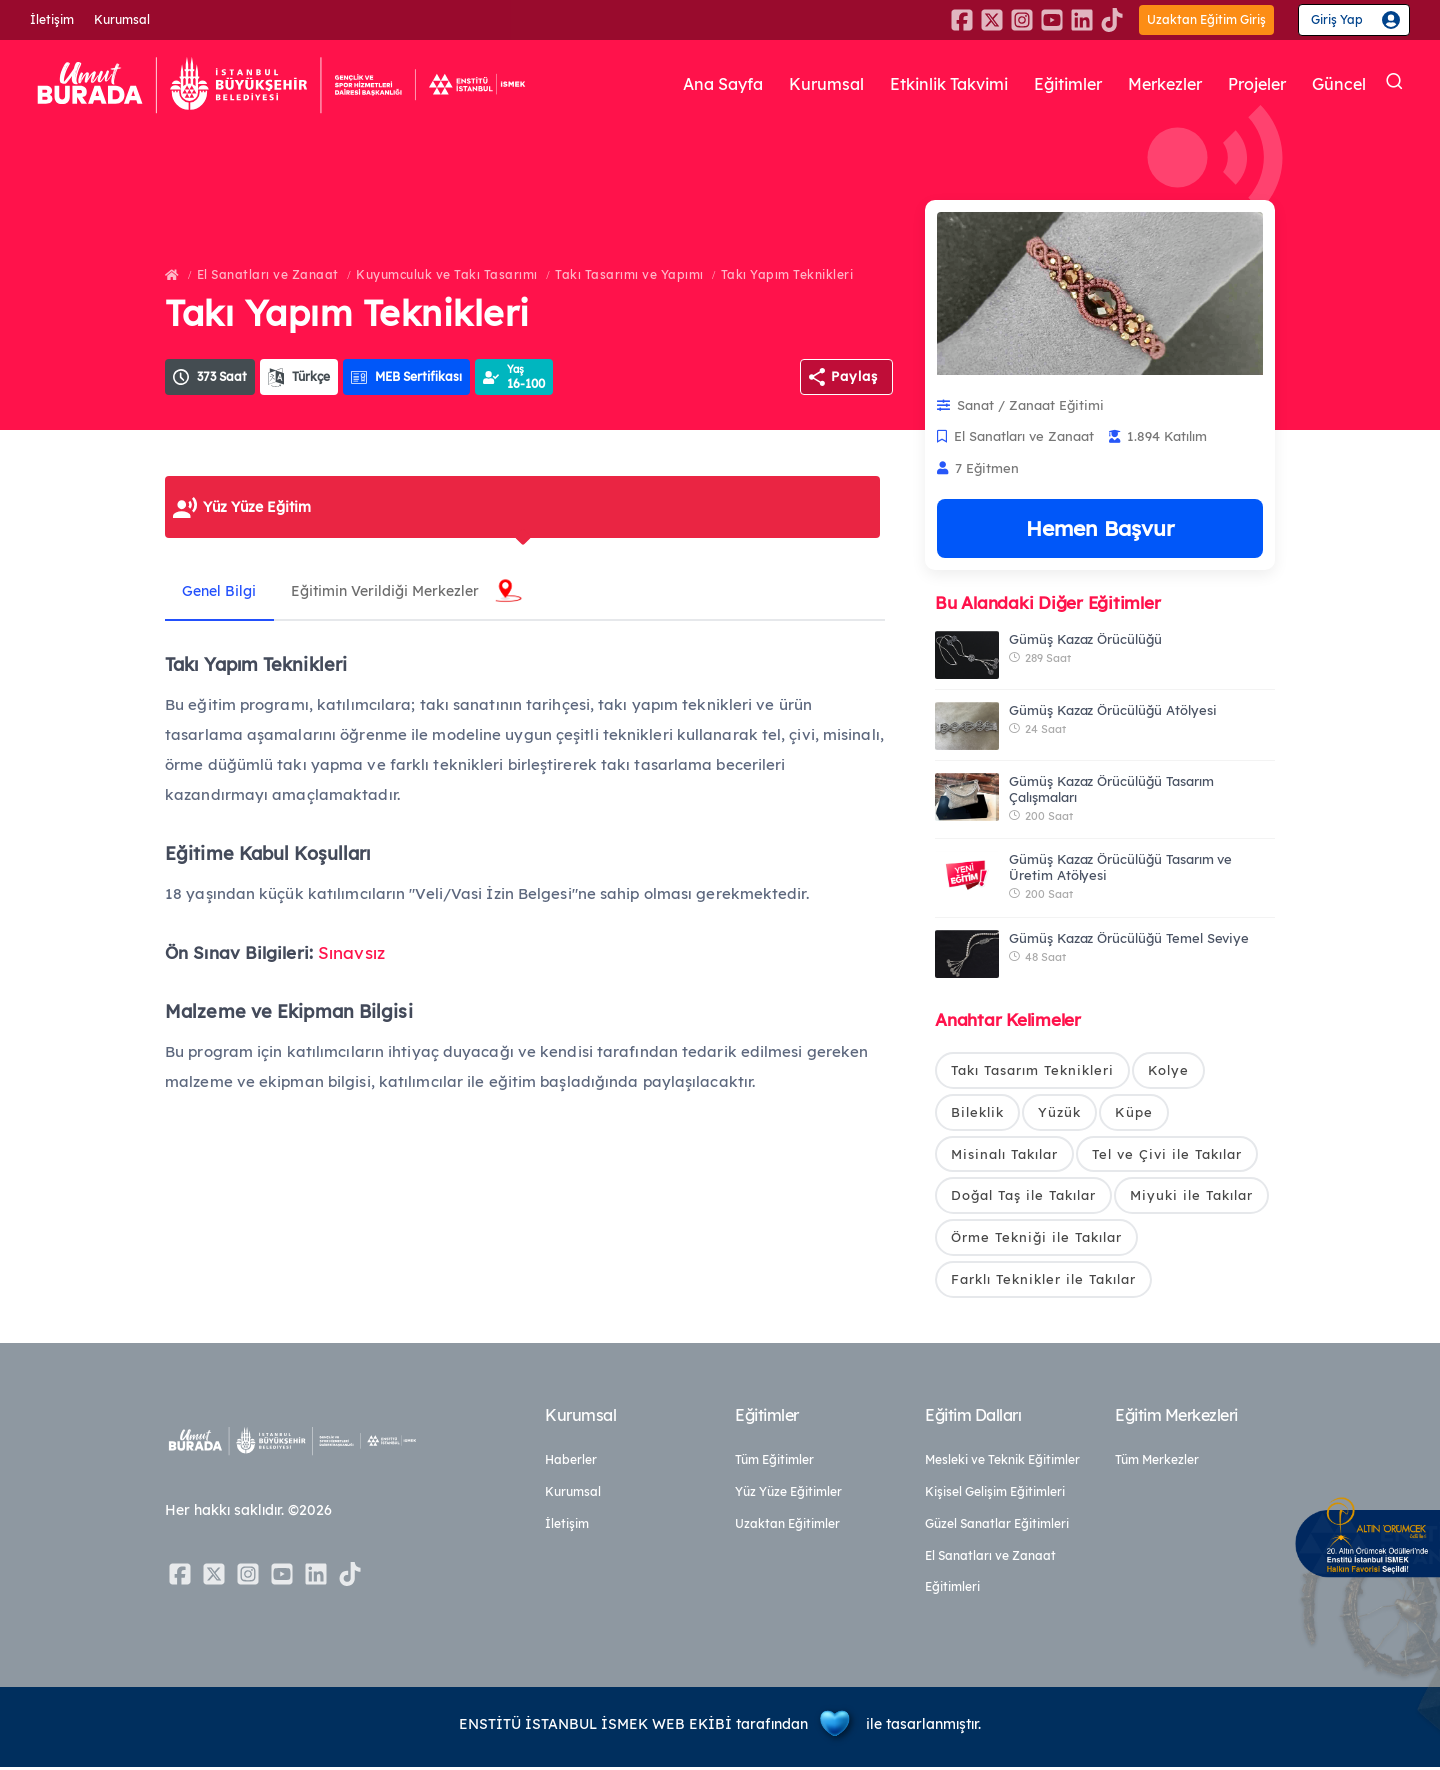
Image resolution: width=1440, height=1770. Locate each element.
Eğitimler (1049, 83)
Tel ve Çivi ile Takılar (1167, 1154)
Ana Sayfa (681, 83)
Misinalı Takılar (1004, 1154)
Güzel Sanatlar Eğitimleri (997, 1526)
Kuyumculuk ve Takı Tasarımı (447, 274)
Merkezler (1153, 83)
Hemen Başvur (1100, 528)
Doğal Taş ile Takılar (1023, 1197)
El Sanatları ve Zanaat (268, 274)
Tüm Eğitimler (774, 1462)
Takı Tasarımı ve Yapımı (629, 274)
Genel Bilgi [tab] (222, 591)
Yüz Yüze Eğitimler (788, 1494)
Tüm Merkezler (1157, 1462)
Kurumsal (122, 19)
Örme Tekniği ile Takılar (1036, 1239)
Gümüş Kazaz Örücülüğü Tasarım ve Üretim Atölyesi (1120, 867)
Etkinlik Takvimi (920, 83)
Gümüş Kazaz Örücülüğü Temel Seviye (1129, 938)
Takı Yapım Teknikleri (787, 274)
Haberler (571, 1462)
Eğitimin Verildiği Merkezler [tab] (393, 591)
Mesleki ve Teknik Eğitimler (1002, 1462)
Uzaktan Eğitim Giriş (1206, 19)
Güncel (1338, 83)
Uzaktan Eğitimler (787, 1526)
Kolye (1168, 1070)
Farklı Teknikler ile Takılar (1043, 1281)
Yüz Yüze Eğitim (257, 507)
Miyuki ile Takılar (1191, 1197)
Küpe (1134, 1112)
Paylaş (854, 376)
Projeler (1252, 83)
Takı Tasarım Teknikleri (1032, 1070)
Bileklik (977, 1112)
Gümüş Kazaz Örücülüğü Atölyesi (1113, 710)
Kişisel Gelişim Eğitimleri (995, 1494)
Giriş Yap (1337, 19)
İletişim (52, 19)
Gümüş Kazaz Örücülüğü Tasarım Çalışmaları (1111, 789)
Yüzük (1059, 1112)
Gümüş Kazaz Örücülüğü (1085, 639)
